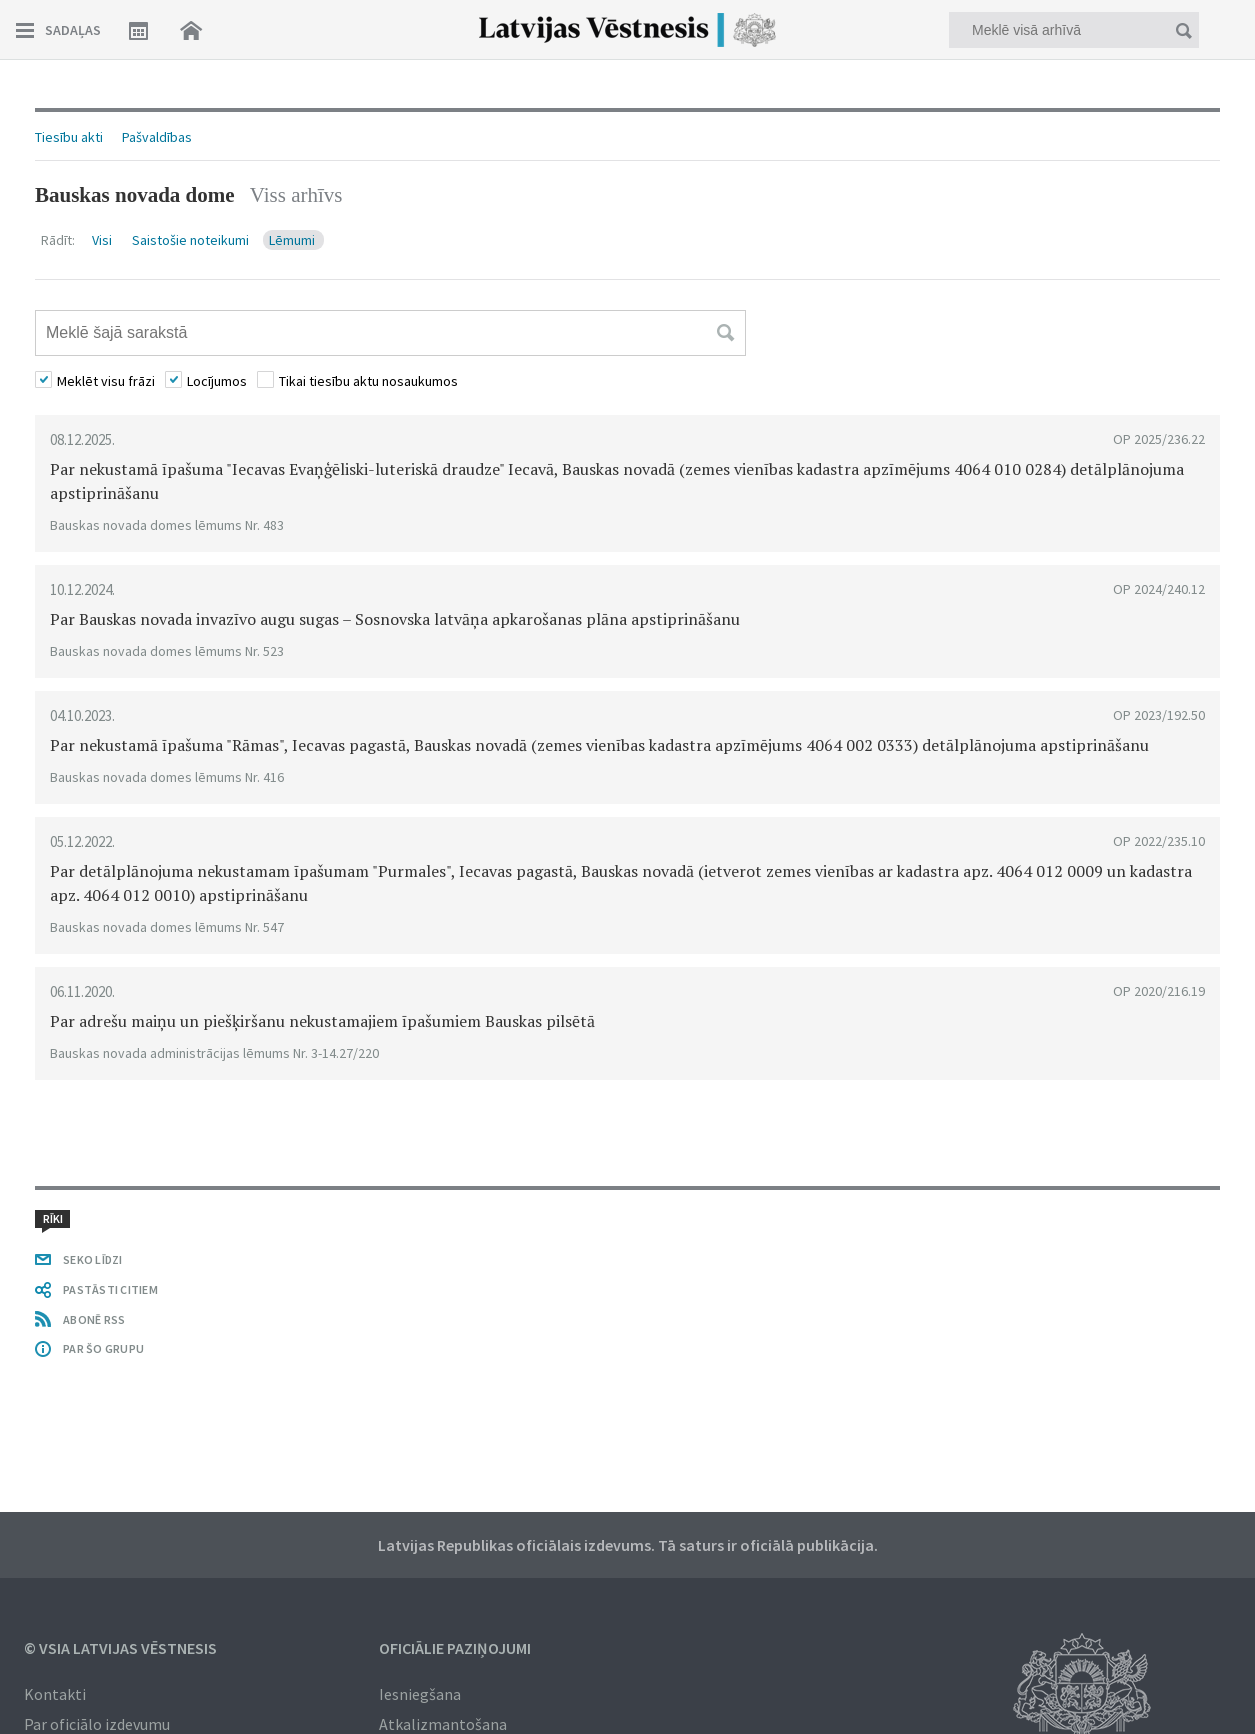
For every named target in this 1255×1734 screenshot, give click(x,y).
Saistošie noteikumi (192, 240)
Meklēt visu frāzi (106, 381)
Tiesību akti (69, 137)
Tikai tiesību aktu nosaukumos (368, 381)
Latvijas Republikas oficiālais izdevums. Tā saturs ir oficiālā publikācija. (628, 1545)
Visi (103, 240)
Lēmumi (293, 240)
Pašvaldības (157, 137)
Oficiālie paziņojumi (455, 1648)
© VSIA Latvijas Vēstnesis (120, 1648)
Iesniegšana (420, 1694)
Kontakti (55, 1694)
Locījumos (217, 381)
